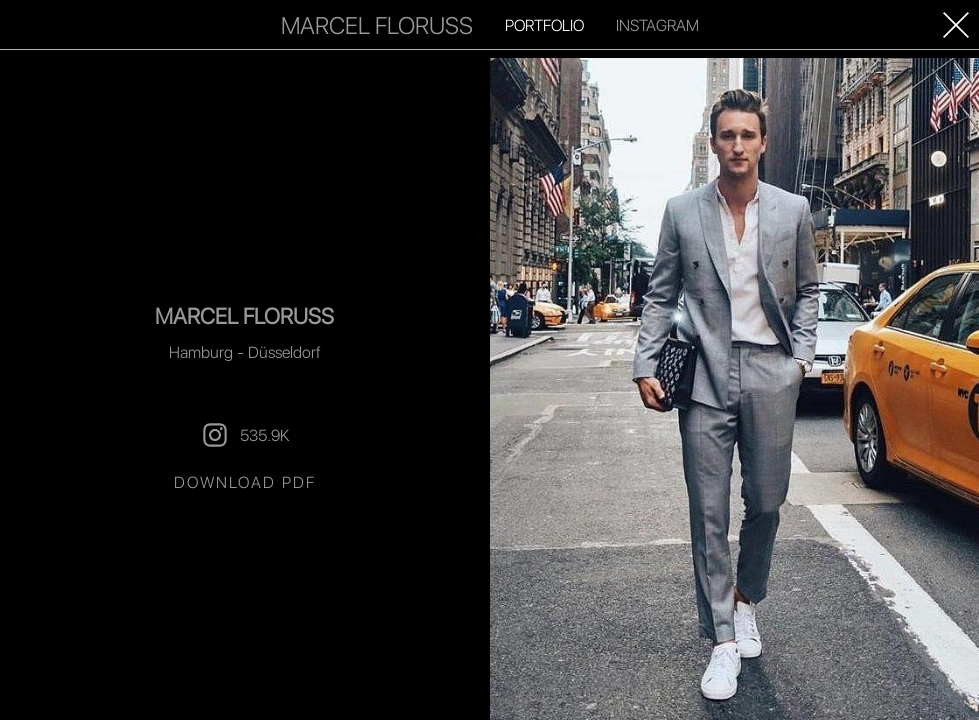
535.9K (244, 435)
